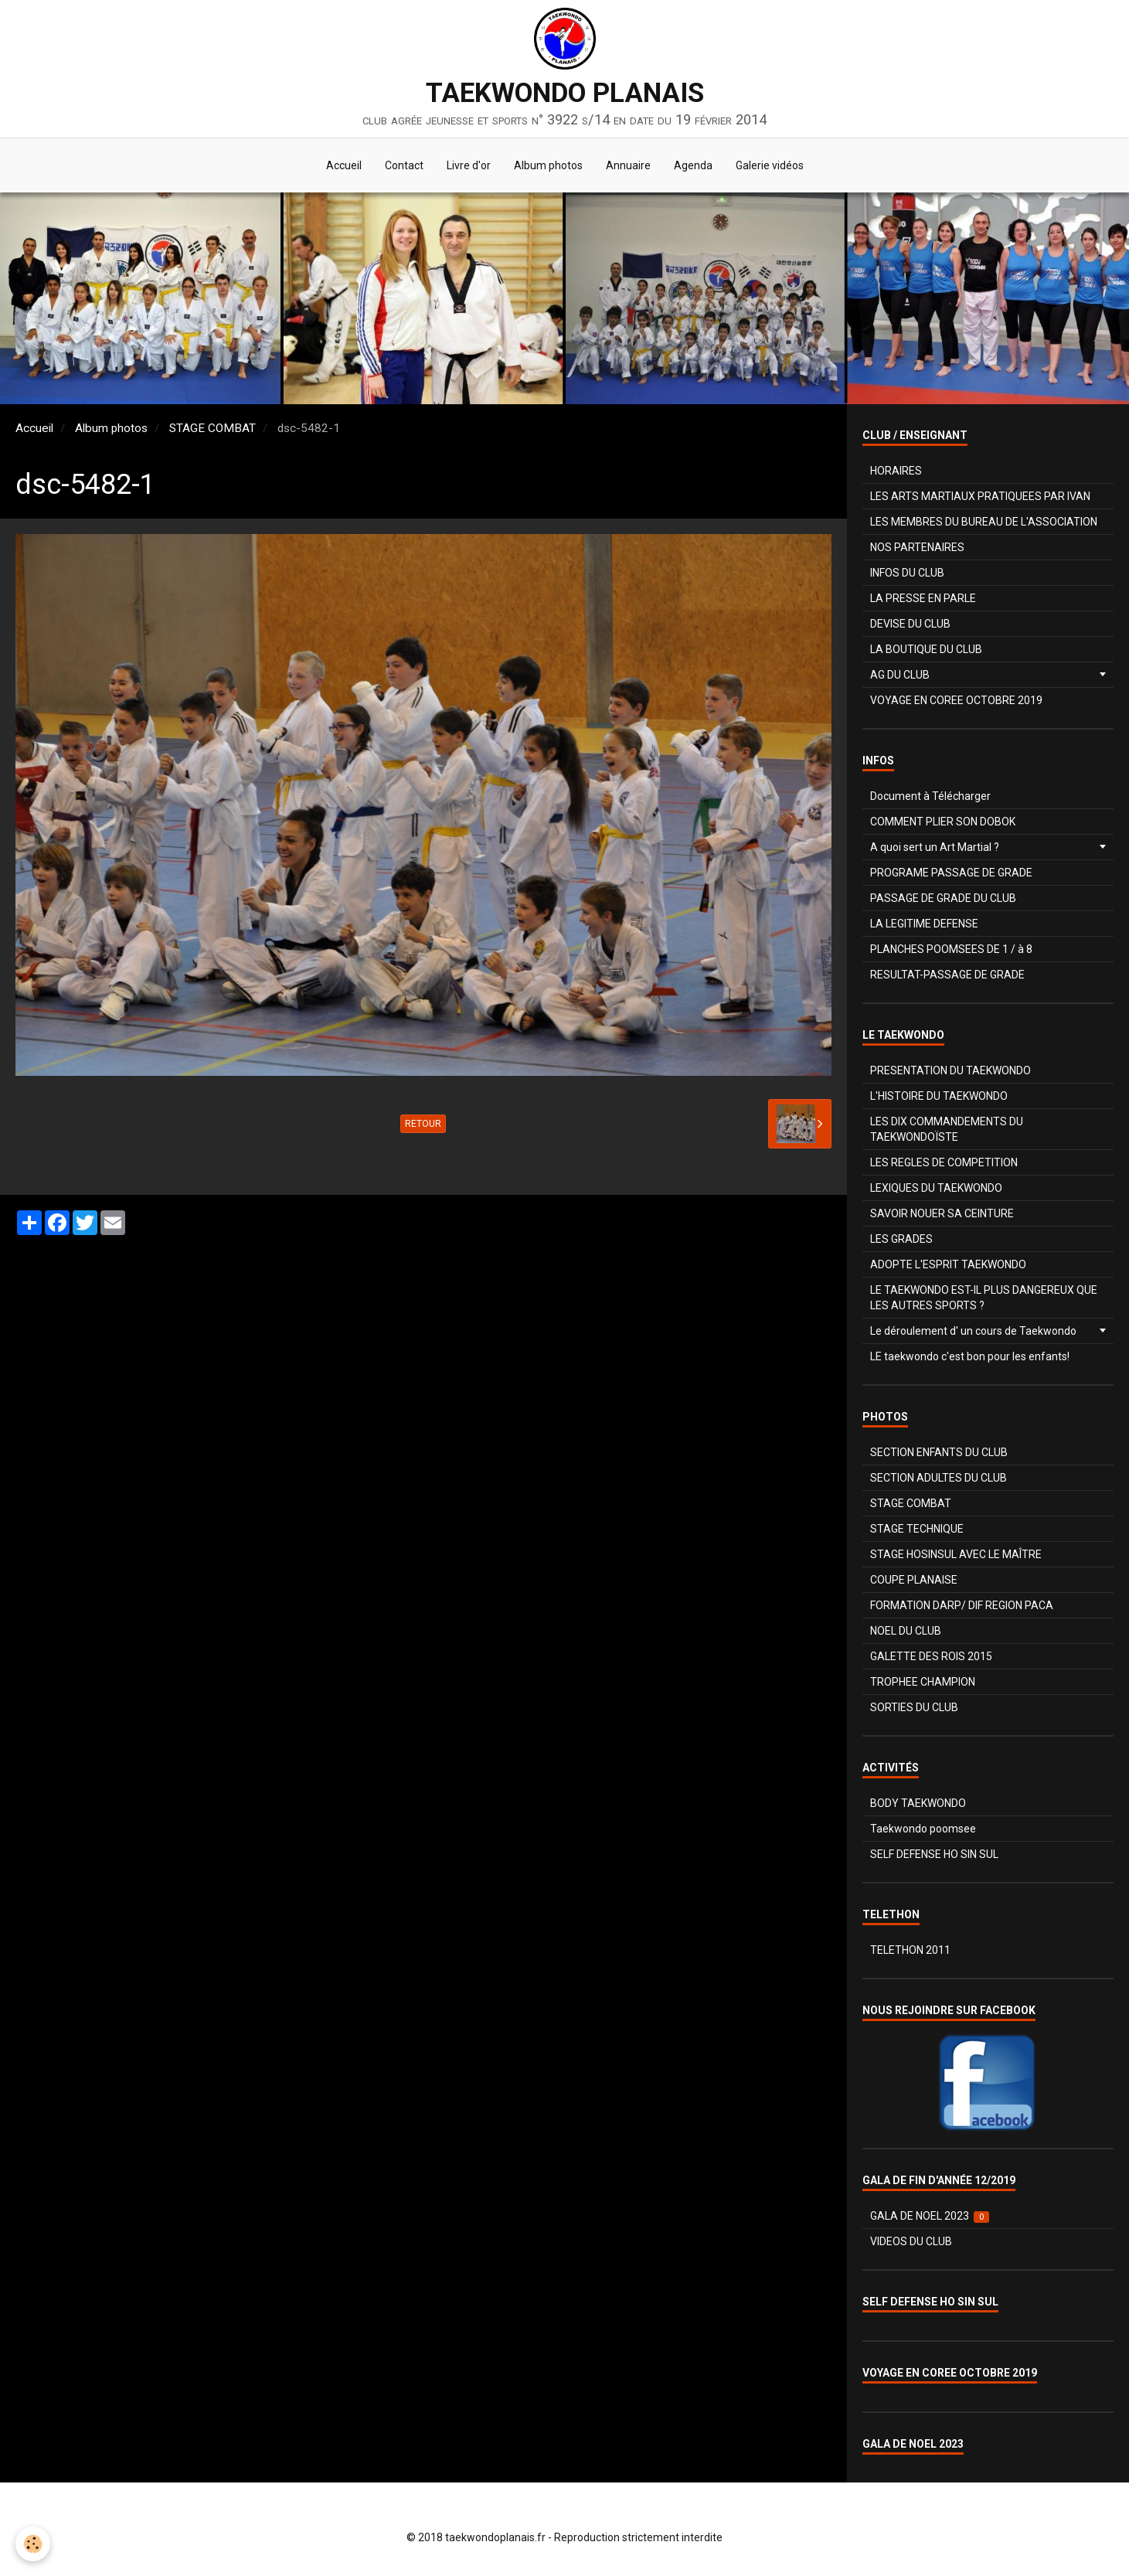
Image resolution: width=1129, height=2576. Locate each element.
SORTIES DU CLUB (914, 1707)
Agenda (693, 165)
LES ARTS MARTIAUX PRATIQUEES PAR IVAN (980, 496)
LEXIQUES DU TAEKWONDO (936, 1188)
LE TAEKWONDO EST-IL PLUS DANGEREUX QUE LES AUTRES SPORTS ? (983, 1298)
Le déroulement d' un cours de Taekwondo (973, 1331)
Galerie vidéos (770, 165)
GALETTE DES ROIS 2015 (931, 1656)
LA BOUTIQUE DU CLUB (926, 649)
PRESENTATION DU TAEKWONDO (950, 1070)
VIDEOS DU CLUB (911, 2241)
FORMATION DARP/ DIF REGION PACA (961, 1605)
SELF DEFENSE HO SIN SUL (934, 1854)
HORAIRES (896, 470)
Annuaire (628, 165)
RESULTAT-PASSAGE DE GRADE (947, 974)
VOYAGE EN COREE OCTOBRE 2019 (956, 700)
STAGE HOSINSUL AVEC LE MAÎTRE (956, 1554)
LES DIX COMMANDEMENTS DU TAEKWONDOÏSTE (946, 1129)
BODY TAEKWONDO (918, 1803)
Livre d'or (469, 165)
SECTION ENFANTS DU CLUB (939, 1452)
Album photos (548, 165)
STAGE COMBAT (212, 428)
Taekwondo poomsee (923, 1828)
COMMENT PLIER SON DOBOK (942, 821)
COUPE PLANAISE (913, 1580)
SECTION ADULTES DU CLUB (938, 1478)
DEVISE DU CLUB (910, 624)
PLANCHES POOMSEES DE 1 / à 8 (951, 949)
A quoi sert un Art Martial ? (934, 847)
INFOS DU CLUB (907, 573)
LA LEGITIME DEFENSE (924, 923)
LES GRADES (901, 1239)
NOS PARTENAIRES (917, 547)
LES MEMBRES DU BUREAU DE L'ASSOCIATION (983, 522)
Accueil (344, 165)
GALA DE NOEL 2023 (930, 2216)
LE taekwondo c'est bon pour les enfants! (969, 1356)
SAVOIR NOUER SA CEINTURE (942, 1213)
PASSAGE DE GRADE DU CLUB (943, 898)
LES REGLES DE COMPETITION (944, 1162)
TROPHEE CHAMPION (922, 1682)
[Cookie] (32, 2544)
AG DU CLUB (900, 675)
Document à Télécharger (930, 796)
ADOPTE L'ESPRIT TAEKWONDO (948, 1264)
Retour (423, 1123)
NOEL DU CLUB (905, 1631)
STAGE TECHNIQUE (917, 1529)
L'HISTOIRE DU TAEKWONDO (939, 1096)
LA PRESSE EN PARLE (923, 598)
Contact (404, 165)
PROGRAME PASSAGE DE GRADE (951, 872)
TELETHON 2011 (910, 1950)
